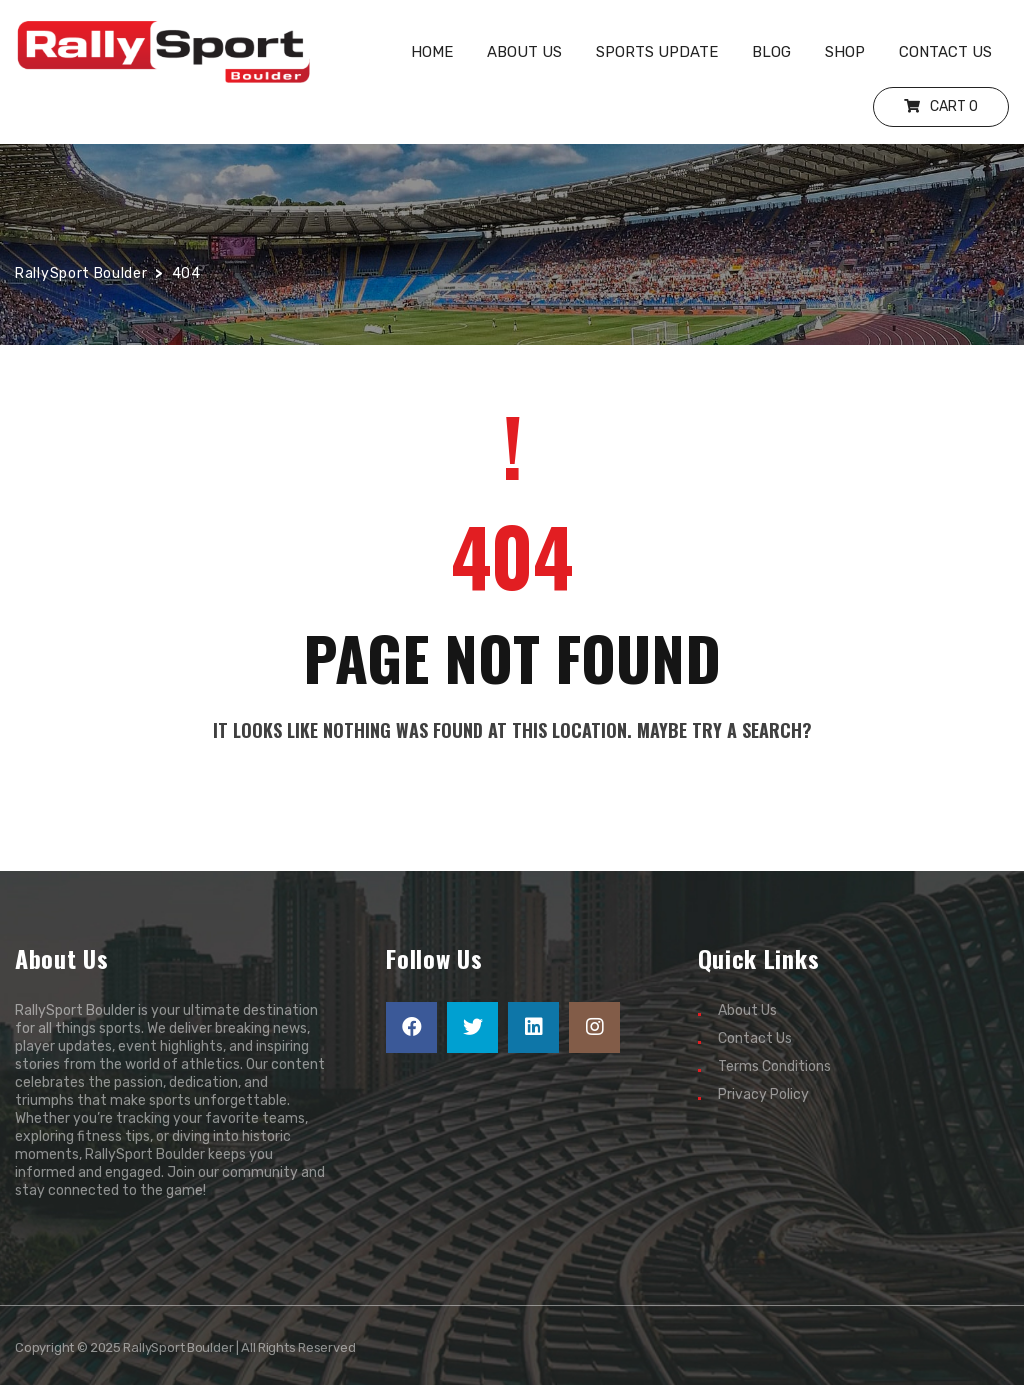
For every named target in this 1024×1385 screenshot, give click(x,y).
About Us (747, 1010)
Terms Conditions (774, 1066)
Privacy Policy (763, 1094)
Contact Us (755, 1038)
